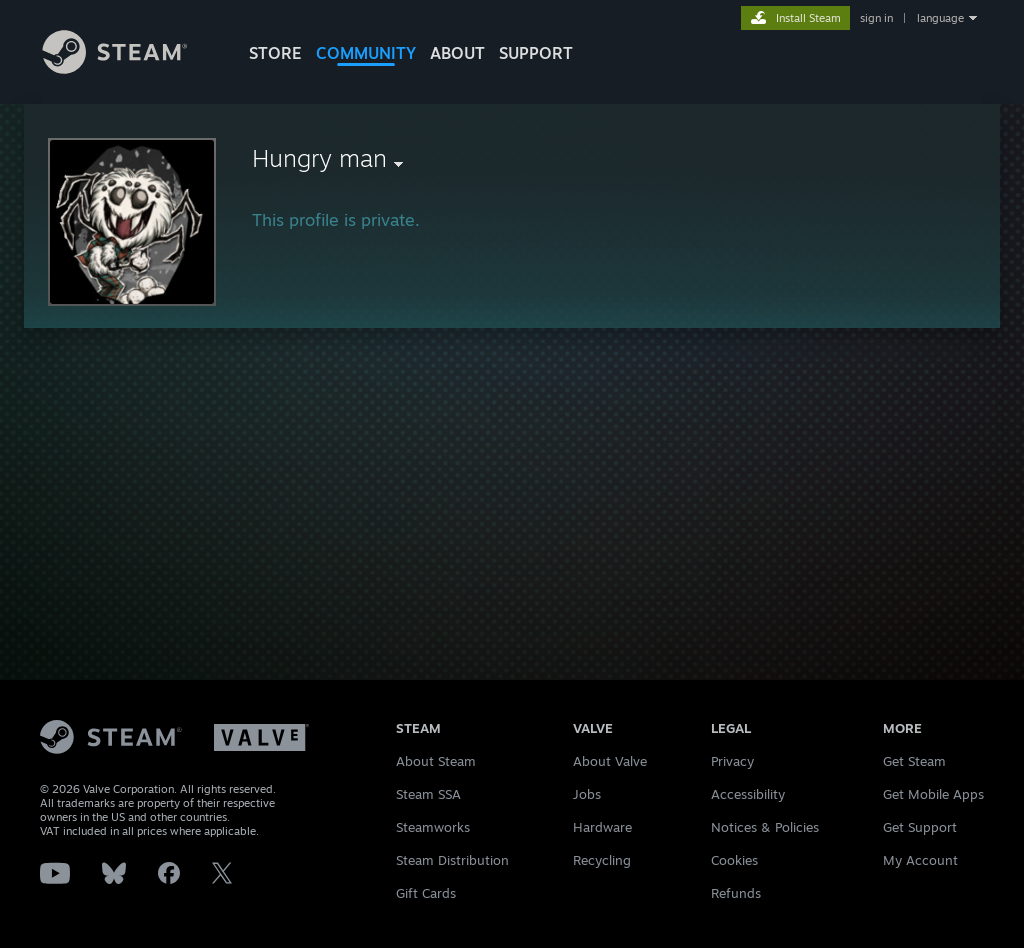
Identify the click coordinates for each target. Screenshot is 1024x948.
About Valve (610, 761)
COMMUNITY (366, 53)
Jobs (587, 794)
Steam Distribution (452, 860)
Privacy (732, 761)
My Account (920, 860)
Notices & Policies (765, 827)
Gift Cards (426, 893)
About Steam (436, 761)
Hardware (602, 827)
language (940, 18)
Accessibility (748, 794)
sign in (876, 18)
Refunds (736, 893)
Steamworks (433, 827)
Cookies (734, 860)
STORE (275, 53)
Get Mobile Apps (933, 794)
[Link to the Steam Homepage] (130, 68)
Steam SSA (428, 794)
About (457, 53)
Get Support (920, 827)
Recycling (602, 860)
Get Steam (914, 761)
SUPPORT (536, 53)
